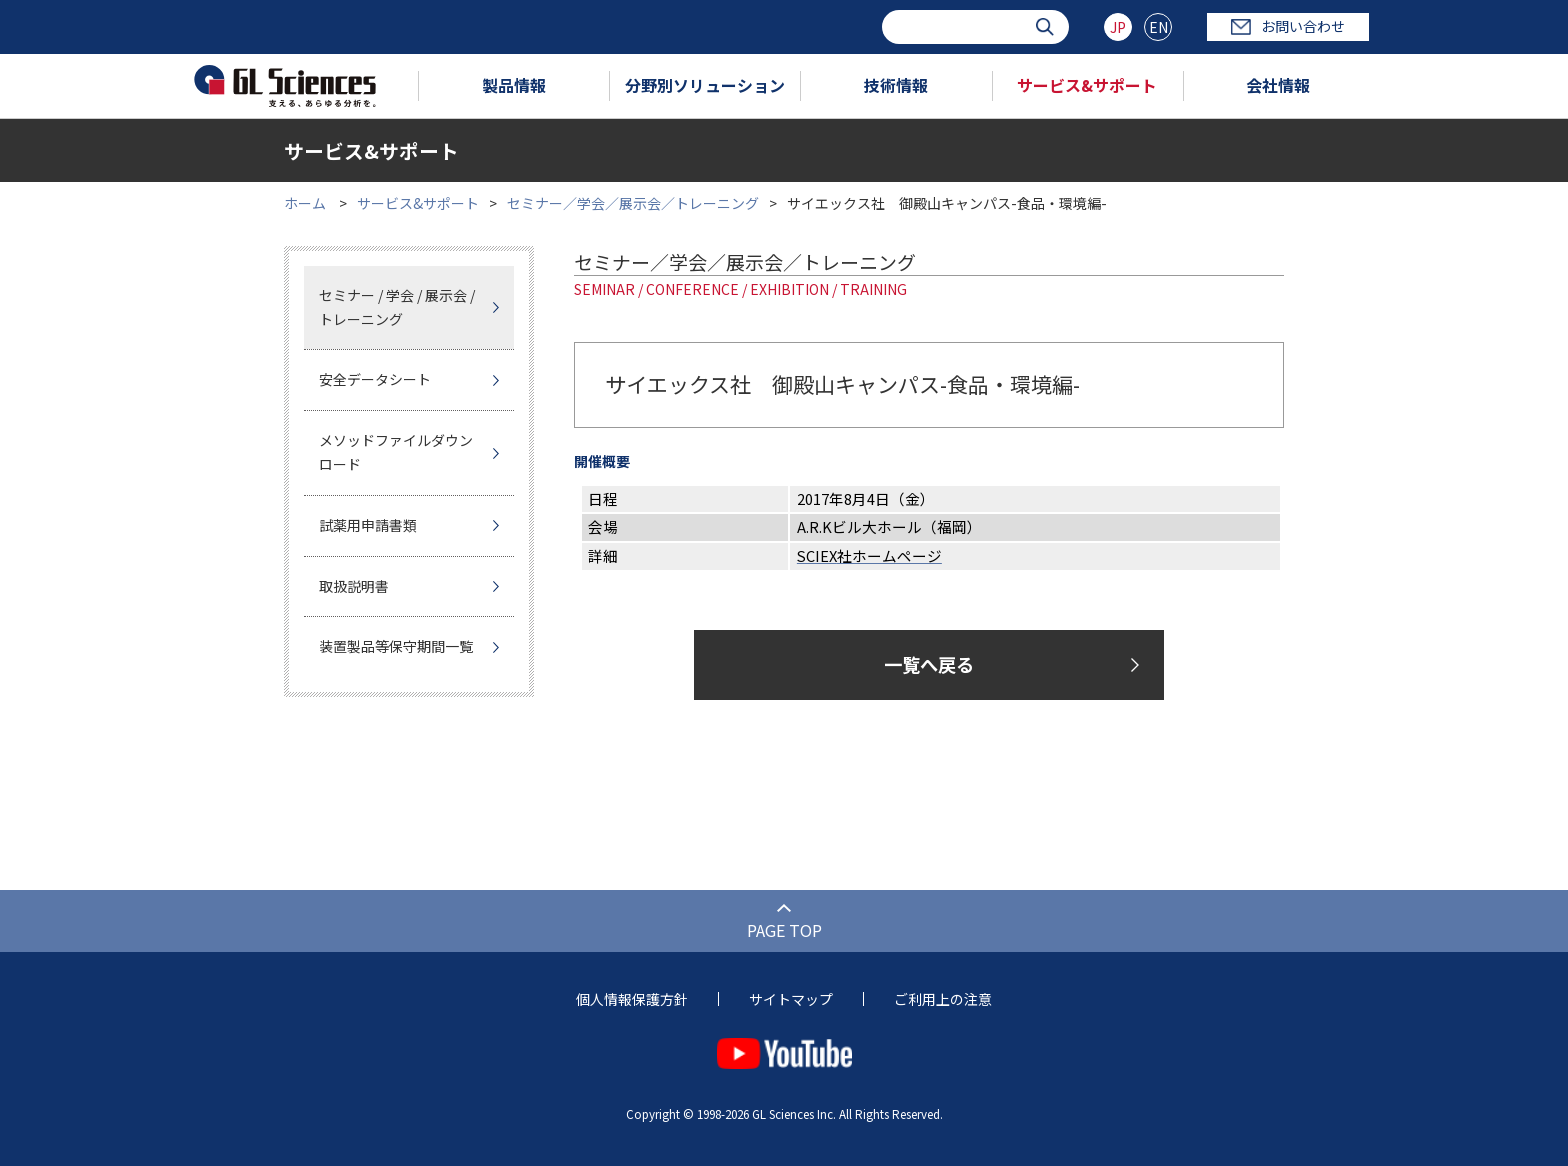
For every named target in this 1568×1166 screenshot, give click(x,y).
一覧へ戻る (929, 664)
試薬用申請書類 (368, 525)
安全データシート (375, 379)
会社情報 (1278, 85)
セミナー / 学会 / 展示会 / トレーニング (397, 307)
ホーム (305, 203)
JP (1118, 27)
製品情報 (514, 85)
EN (1158, 27)
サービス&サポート (1087, 85)
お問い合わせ (1288, 26)
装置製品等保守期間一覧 (396, 646)
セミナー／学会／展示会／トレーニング (633, 203)
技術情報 (896, 85)
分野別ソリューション (705, 85)
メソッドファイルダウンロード (396, 452)
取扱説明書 (354, 586)
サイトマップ (791, 999)
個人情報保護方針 (632, 999)
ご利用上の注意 (943, 999)
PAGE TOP (784, 930)
